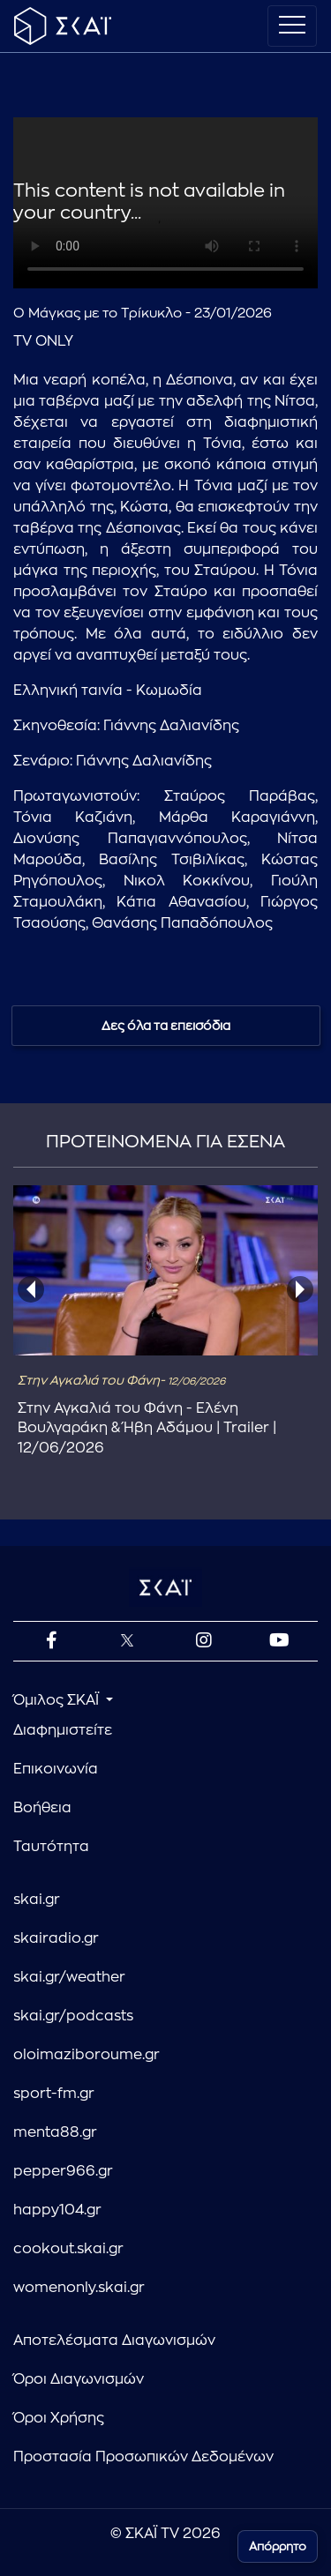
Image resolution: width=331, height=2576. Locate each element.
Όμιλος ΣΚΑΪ (57, 1700)
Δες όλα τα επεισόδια (166, 1025)
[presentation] (31, 1289)
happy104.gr (57, 2210)
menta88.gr (55, 2132)
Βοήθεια (42, 1808)
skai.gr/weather (69, 1977)
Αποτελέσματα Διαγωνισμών (114, 2340)
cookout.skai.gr (68, 2249)
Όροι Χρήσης (58, 2418)
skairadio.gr (56, 1938)
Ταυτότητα (51, 1847)
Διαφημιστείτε (62, 1730)
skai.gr (36, 1900)
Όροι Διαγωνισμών (78, 2379)
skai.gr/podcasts (73, 2016)
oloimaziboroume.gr (86, 2055)
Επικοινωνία (55, 1769)
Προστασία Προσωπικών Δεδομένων (143, 2457)
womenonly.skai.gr (79, 2288)
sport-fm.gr (53, 2094)
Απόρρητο (277, 2546)
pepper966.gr (63, 2171)
